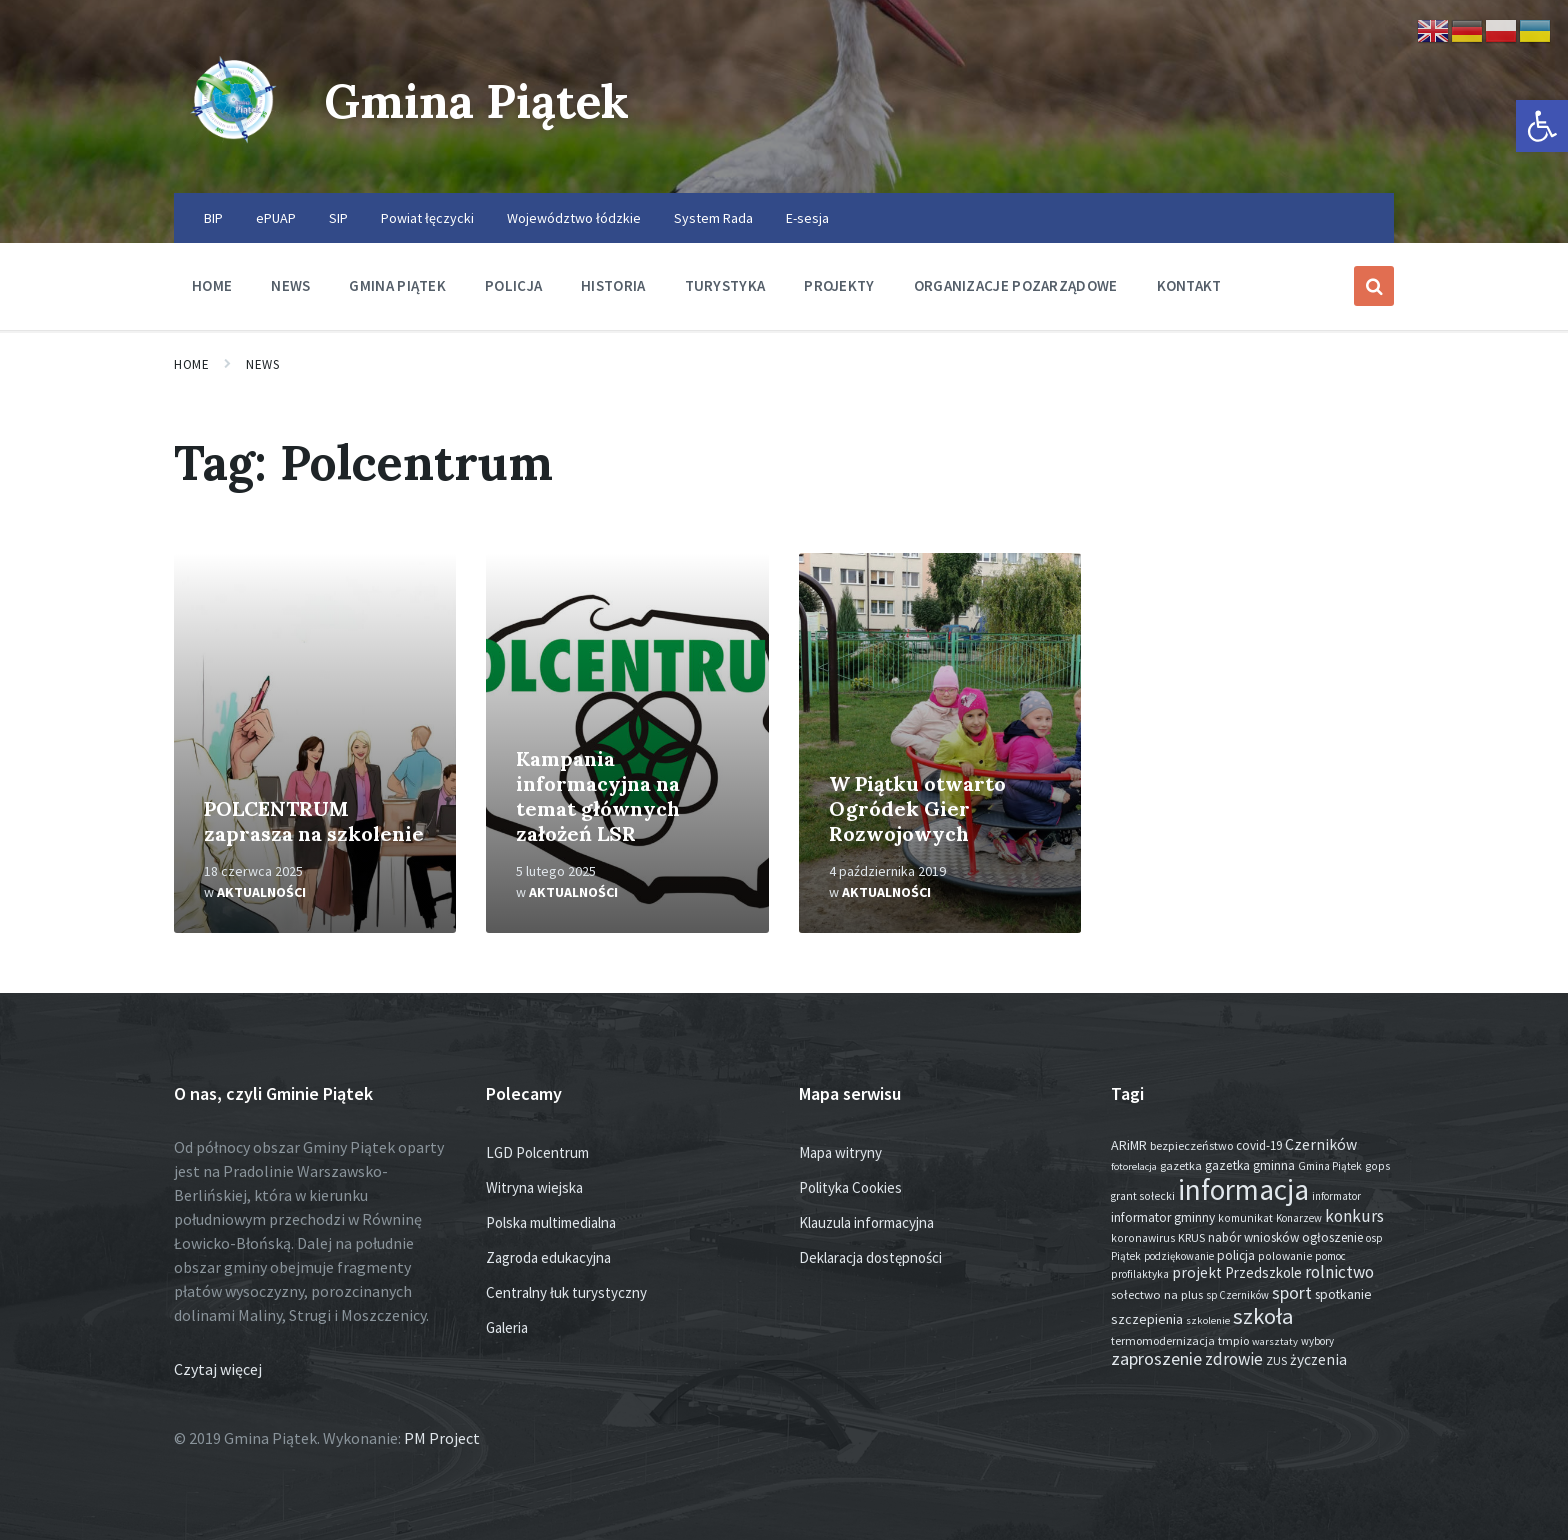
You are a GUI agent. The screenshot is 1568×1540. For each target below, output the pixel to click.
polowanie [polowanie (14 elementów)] (1285, 1256)
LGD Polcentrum (537, 1152)
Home (191, 364)
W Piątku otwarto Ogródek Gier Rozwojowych (917, 808)
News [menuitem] (290, 285)
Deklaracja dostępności (870, 1257)
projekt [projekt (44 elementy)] (1197, 1272)
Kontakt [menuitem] (1189, 285)
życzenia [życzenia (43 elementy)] (1318, 1359)
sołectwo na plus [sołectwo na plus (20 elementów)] (1157, 1294)
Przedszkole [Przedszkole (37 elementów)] (1263, 1272)
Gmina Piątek (480, 100)
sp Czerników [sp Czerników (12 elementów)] (1237, 1295)
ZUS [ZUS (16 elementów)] (1276, 1360)
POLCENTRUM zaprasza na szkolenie (314, 821)
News (262, 364)
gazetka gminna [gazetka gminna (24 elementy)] (1250, 1165)
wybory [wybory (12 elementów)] (1317, 1341)
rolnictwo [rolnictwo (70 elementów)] (1339, 1272)
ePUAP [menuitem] (276, 218)
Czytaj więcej (218, 1369)
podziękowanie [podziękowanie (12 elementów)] (1179, 1256)
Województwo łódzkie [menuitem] (574, 218)
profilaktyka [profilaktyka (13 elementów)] (1140, 1274)
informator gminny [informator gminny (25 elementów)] (1163, 1217)
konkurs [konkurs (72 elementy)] (1354, 1216)
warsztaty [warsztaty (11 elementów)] (1275, 1341)
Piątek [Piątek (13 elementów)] (1126, 1256)
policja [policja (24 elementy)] (1236, 1255)
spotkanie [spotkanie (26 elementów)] (1343, 1294)
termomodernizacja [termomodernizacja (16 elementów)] (1163, 1340)
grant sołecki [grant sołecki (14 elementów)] (1143, 1196)
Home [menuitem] (212, 285)
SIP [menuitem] (338, 218)
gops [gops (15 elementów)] (1377, 1166)
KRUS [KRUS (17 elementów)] (1191, 1237)
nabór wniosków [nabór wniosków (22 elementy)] (1253, 1237)
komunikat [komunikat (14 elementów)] (1245, 1218)
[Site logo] (234, 154)
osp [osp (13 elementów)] (1374, 1238)
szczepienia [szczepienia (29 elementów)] (1147, 1319)
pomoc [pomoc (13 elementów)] (1330, 1256)
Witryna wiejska (534, 1187)
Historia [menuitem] (613, 285)
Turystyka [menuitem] (725, 285)
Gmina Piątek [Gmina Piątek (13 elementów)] (1330, 1166)
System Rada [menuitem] (713, 218)
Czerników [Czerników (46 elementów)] (1321, 1144)
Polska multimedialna (551, 1222)
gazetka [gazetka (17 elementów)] (1181, 1165)
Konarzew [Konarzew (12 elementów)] (1299, 1218)
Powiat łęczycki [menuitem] (427, 218)
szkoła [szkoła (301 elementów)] (1263, 1316)
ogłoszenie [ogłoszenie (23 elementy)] (1332, 1237)
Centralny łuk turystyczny (566, 1292)
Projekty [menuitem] (839, 285)
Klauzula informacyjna (866, 1222)
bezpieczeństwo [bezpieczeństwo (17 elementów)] (1191, 1145)
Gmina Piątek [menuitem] (397, 285)
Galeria (507, 1327)
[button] (1542, 126)
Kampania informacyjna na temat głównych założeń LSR (598, 796)
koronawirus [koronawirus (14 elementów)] (1143, 1238)
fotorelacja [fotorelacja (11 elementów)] (1134, 1166)
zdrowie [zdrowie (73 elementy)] (1234, 1359)
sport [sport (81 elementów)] (1292, 1293)
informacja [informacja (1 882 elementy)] (1243, 1189)
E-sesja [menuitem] (807, 218)
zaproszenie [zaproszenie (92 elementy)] (1156, 1358)
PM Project (442, 1438)
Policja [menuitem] (513, 285)
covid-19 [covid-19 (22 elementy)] (1259, 1145)
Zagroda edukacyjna (548, 1257)
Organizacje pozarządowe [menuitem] (1016, 285)
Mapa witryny (840, 1152)
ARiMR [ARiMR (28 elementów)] (1129, 1145)
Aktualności (261, 892)
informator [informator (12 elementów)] (1336, 1196)
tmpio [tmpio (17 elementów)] (1233, 1340)
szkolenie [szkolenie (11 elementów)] (1208, 1320)
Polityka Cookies (850, 1187)
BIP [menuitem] (213, 218)
